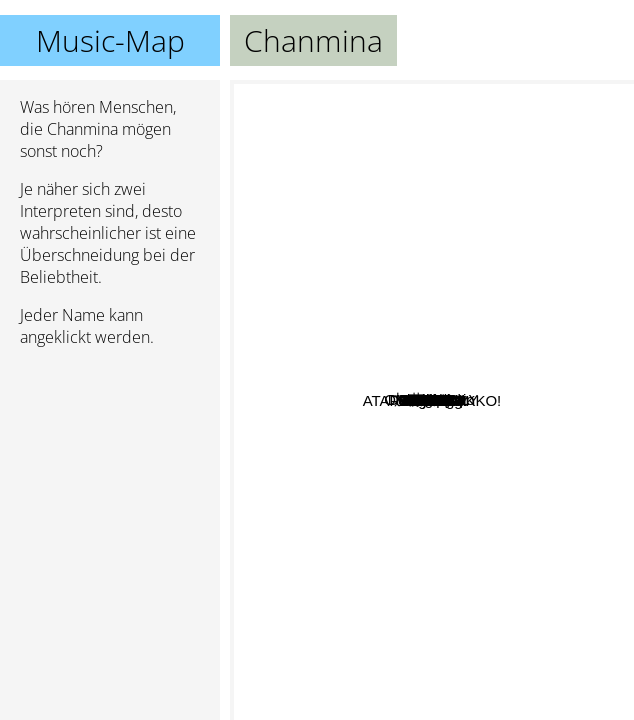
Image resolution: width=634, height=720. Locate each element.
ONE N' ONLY (321, 154)
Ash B (383, 185)
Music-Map (110, 40)
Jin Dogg (568, 501)
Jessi (402, 447)
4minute (382, 559)
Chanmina (432, 400)
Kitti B (351, 289)
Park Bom (412, 257)
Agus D (416, 497)
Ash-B (518, 272)
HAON (340, 613)
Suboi (492, 415)
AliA (589, 360)
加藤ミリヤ (281, 477)
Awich (497, 163)
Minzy (461, 344)
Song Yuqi (458, 454)
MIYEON (584, 329)
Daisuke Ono (308, 253)
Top (455, 326)
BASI (340, 213)
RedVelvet (410, 524)
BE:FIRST (559, 544)
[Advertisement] (110, 469)
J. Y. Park (377, 463)
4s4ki (487, 188)
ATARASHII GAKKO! (467, 656)
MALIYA (409, 663)
